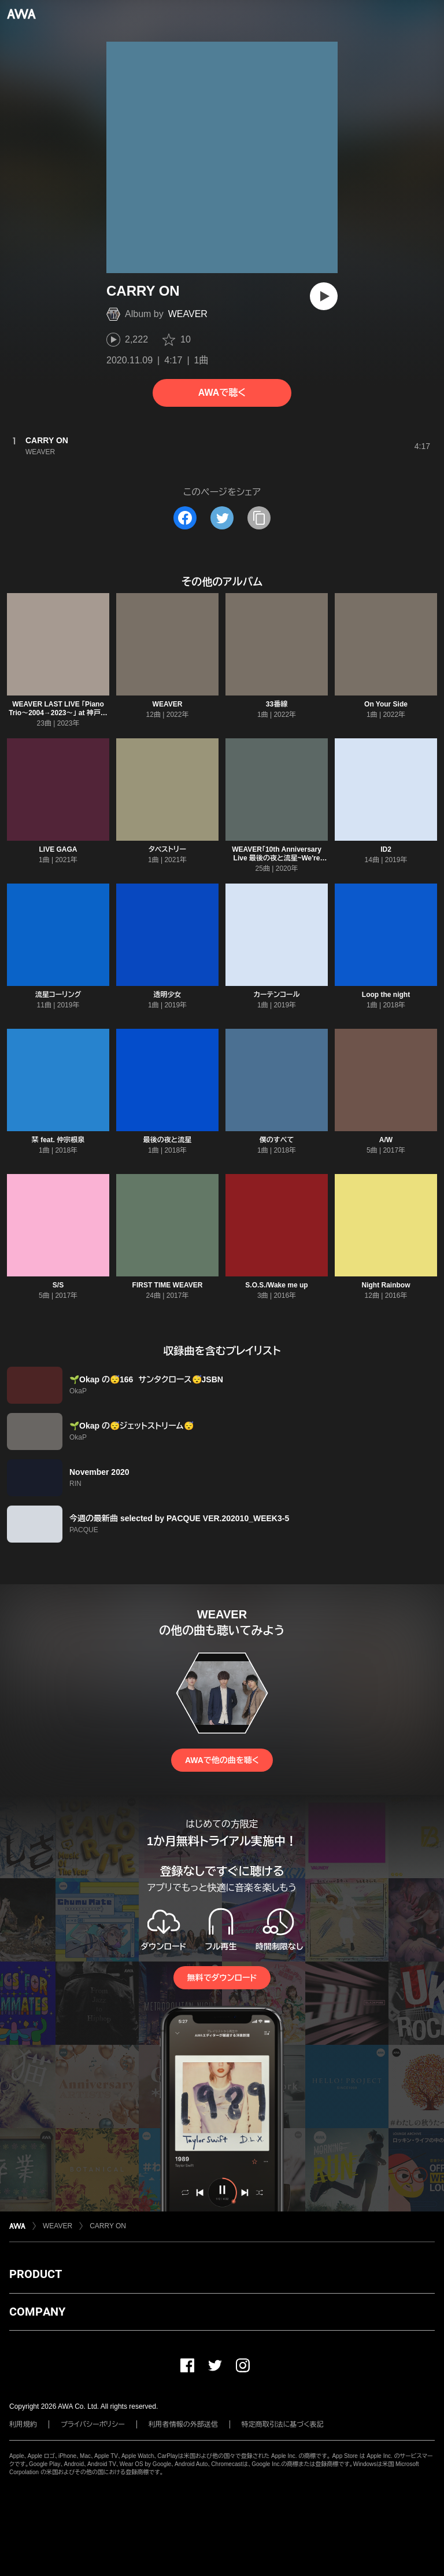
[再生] (324, 296)
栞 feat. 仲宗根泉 (58, 1140)
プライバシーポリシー (93, 2424)
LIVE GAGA (58, 849)
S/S (58, 1285)
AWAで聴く (222, 393)
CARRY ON (108, 2226)
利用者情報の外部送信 (183, 2424)
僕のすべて (277, 1140)
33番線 (276, 704)
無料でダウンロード (222, 1977)
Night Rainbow (386, 1285)
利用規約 (23, 2424)
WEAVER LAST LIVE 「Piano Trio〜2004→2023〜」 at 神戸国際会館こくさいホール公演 (58, 713)
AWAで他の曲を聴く (222, 1760)
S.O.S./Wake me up (276, 1285)
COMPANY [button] (37, 2312)
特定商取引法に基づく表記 (283, 2424)
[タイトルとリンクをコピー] (259, 517)
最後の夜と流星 (167, 1140)
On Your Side (386, 704)
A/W (386, 1140)
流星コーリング (58, 995)
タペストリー (167, 849)
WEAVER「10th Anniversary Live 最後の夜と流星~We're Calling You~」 (276, 858)
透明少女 (168, 995)
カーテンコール (276, 995)
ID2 (385, 849)
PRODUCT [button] (35, 2274)
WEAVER (188, 314)
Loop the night (386, 995)
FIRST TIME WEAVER (167, 1285)
